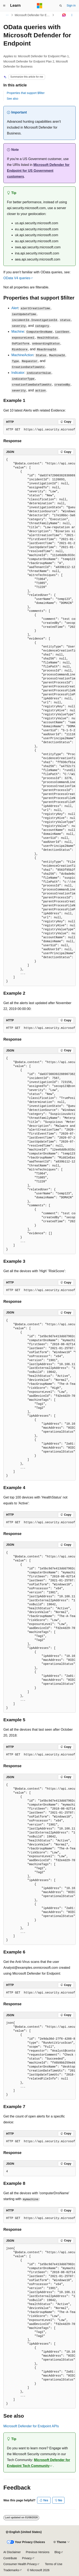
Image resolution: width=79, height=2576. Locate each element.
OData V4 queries (16, 278)
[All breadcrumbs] (7, 15)
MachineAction (22, 355)
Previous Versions (37, 2552)
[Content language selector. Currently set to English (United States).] (23, 2532)
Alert (14, 308)
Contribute (10, 2558)
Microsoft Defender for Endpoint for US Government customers (38, 170)
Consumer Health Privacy (20, 2564)
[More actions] (72, 15)
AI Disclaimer (12, 2552)
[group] (39, 429)
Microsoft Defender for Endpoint (33, 15)
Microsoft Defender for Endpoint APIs (31, 2426)
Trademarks (11, 2570)
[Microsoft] (39, 5)
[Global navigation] (4, 5)
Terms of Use (53, 2564)
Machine (17, 331)
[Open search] (60, 5)
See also (12, 98)
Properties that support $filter (26, 93)
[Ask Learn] (64, 15)
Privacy (27, 2558)
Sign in (71, 5)
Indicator (17, 372)
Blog (57, 2552)
